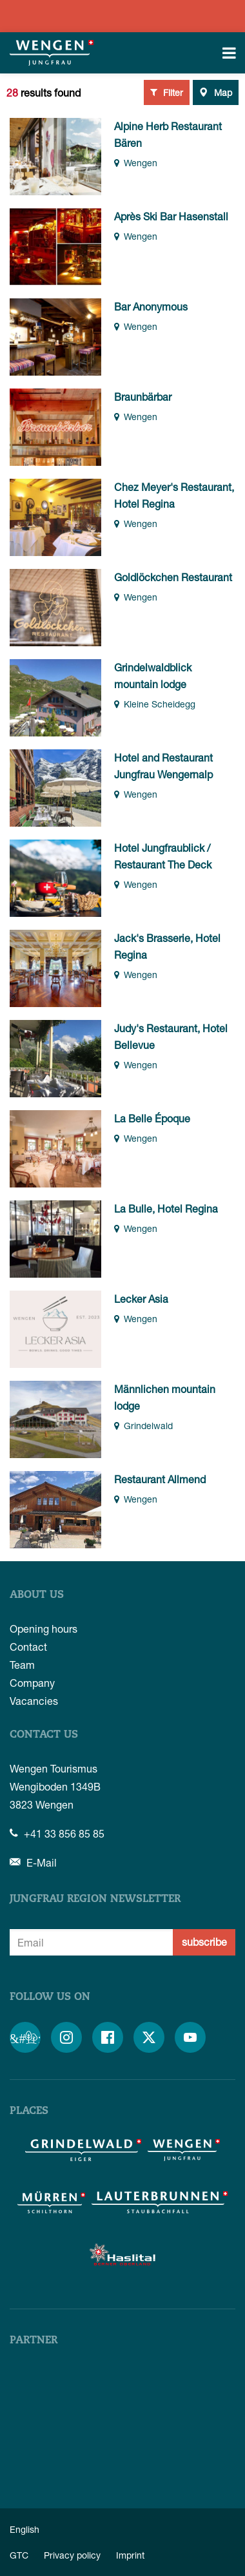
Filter (166, 92)
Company (32, 1683)
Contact (28, 1646)
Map (215, 92)
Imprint (130, 2555)
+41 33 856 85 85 (57, 1833)
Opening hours (43, 1628)
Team (22, 1664)
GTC (19, 2555)
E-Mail (33, 1862)
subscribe (204, 1942)
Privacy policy (72, 2555)
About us (37, 1595)
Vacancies (34, 1701)
